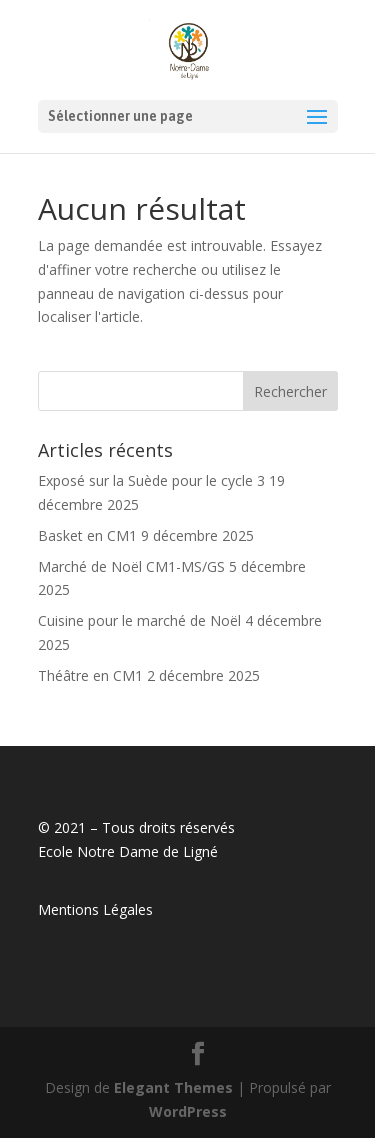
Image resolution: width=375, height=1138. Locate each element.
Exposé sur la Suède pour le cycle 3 (151, 480)
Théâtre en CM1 (90, 675)
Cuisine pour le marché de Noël (139, 620)
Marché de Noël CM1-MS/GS (131, 566)
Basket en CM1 (87, 535)
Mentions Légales (95, 909)
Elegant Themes (173, 1087)
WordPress (188, 1111)
